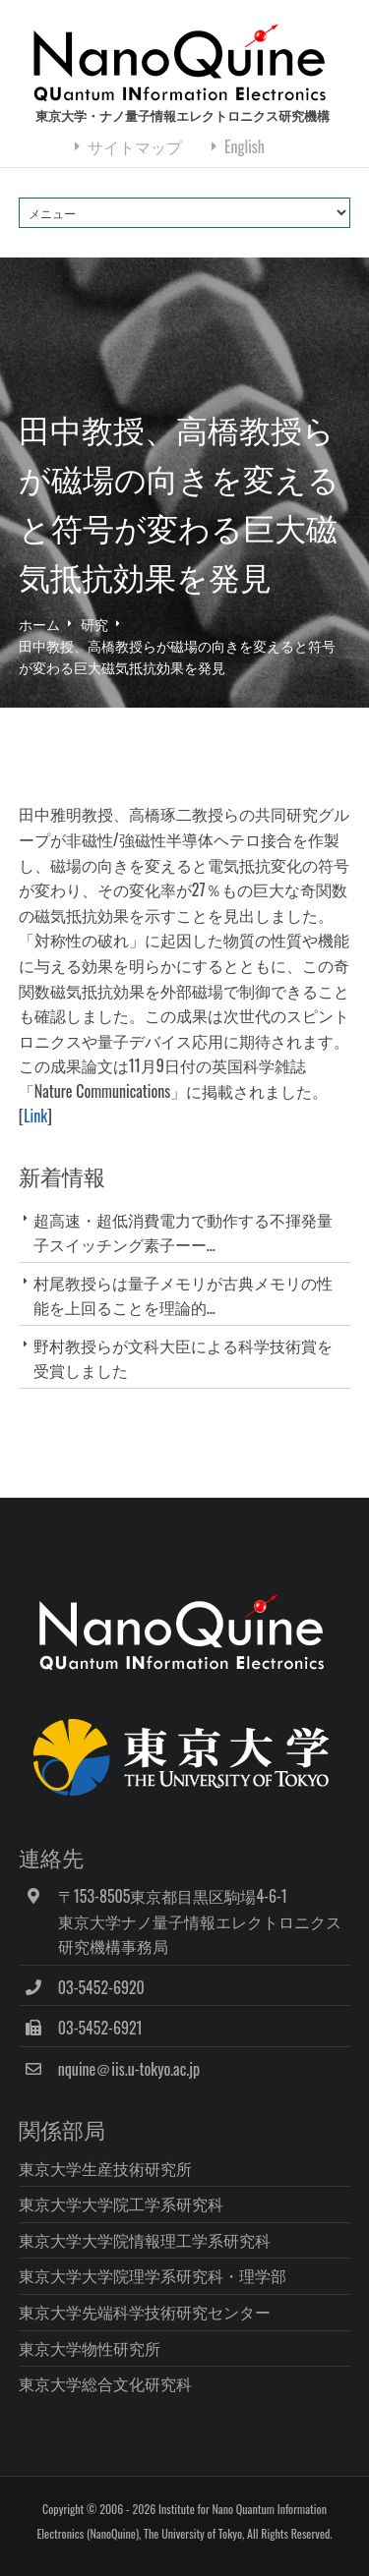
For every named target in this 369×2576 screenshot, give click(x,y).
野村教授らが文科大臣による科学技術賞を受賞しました (183, 1358)
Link (35, 1115)
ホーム (39, 623)
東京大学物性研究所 (89, 2348)
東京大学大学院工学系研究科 (121, 2203)
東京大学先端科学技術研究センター (145, 2311)
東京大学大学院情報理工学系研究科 (145, 2240)
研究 (94, 623)
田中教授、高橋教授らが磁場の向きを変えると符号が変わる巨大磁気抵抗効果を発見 (177, 656)
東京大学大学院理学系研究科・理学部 (152, 2275)
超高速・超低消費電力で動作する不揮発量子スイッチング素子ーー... (183, 1232)
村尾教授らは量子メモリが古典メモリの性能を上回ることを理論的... (183, 1295)
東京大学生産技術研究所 (105, 2168)
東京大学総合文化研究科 (105, 2383)
